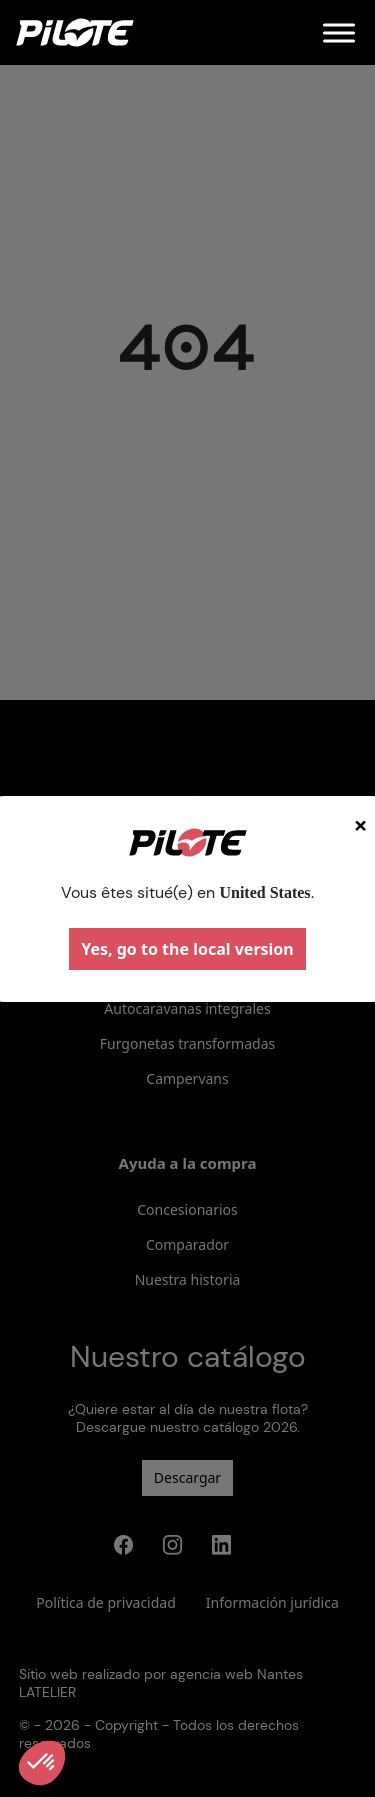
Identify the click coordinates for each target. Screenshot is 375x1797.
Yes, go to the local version (187, 949)
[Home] (75, 32)
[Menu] (339, 32)
